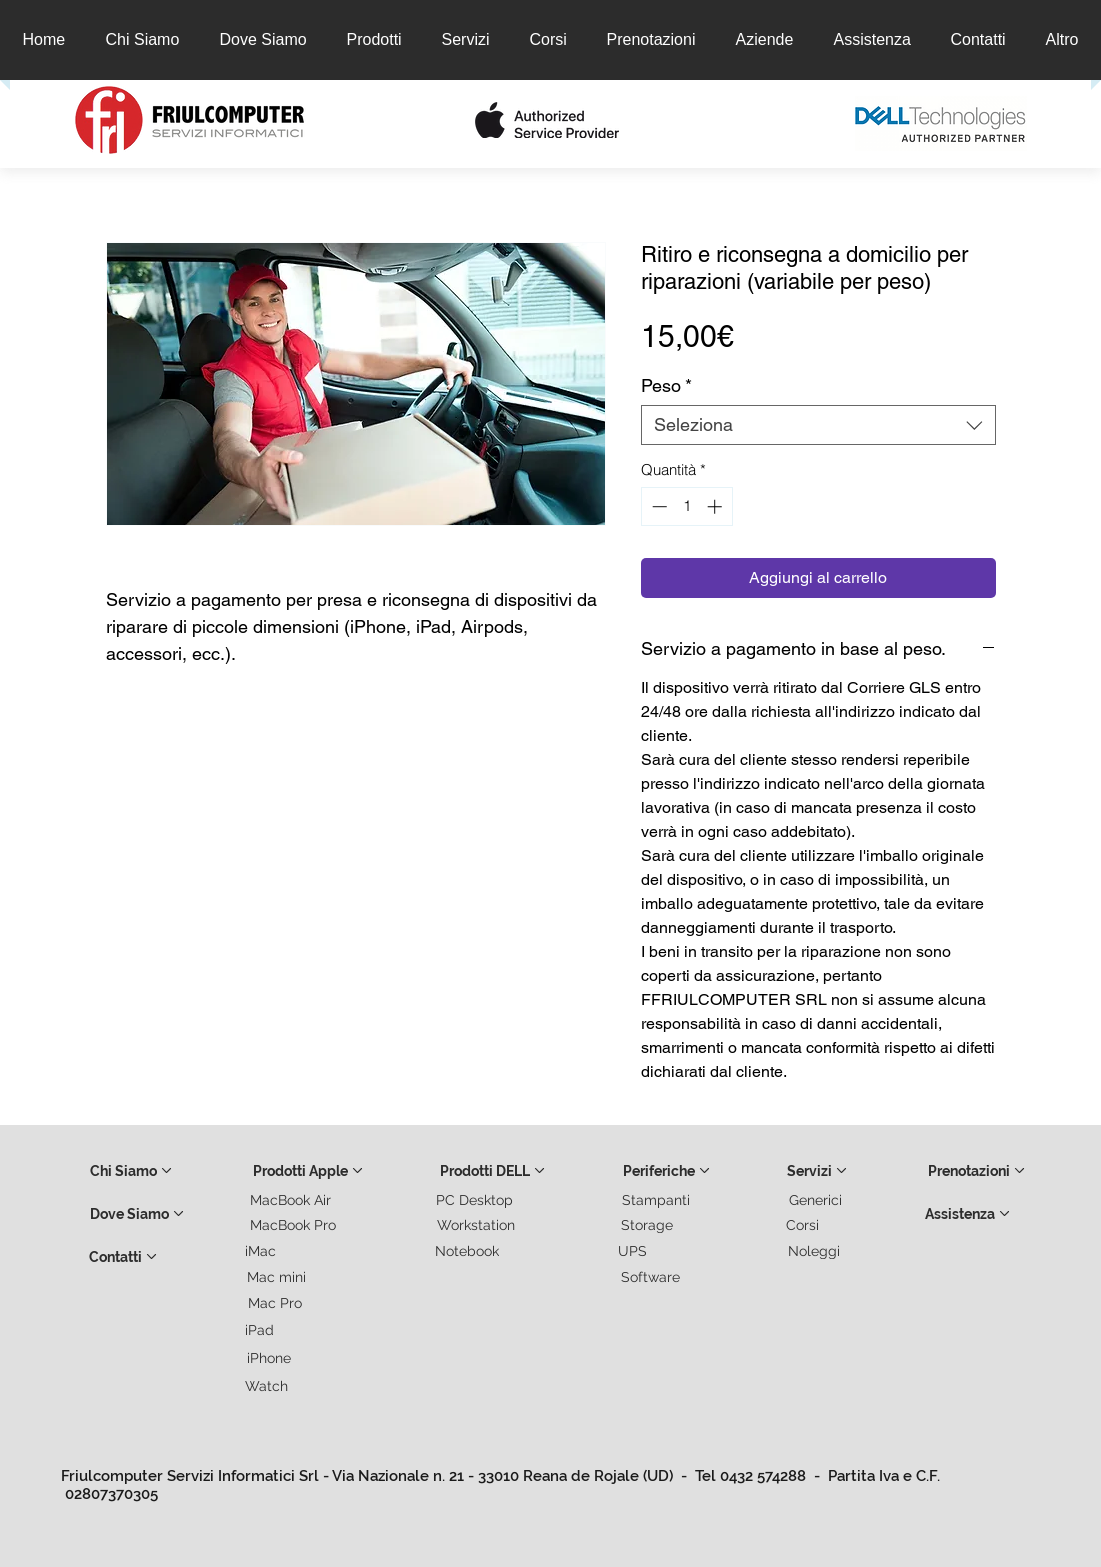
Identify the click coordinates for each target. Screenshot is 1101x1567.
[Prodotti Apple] (308, 1171)
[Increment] (716, 506)
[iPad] (261, 1330)
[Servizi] (817, 1171)
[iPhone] (270, 1358)
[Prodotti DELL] (492, 1171)
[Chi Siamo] (131, 1171)
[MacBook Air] (292, 1200)
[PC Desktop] (476, 1200)
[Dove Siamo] (137, 1214)
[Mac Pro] (276, 1303)
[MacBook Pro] (294, 1225)
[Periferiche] (667, 1171)
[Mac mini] (278, 1277)
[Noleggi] (815, 1251)
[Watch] (268, 1386)
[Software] (652, 1277)
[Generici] (817, 1200)
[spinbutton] (686, 506)
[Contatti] (123, 1257)
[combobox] (818, 425)
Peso (666, 385)
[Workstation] (477, 1225)
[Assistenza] (968, 1214)
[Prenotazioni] (977, 1171)
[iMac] (262, 1251)
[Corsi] (804, 1225)
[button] (361, 123)
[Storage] (648, 1225)
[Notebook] (468, 1251)
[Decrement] (657, 506)
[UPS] (634, 1251)
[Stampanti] (657, 1200)
